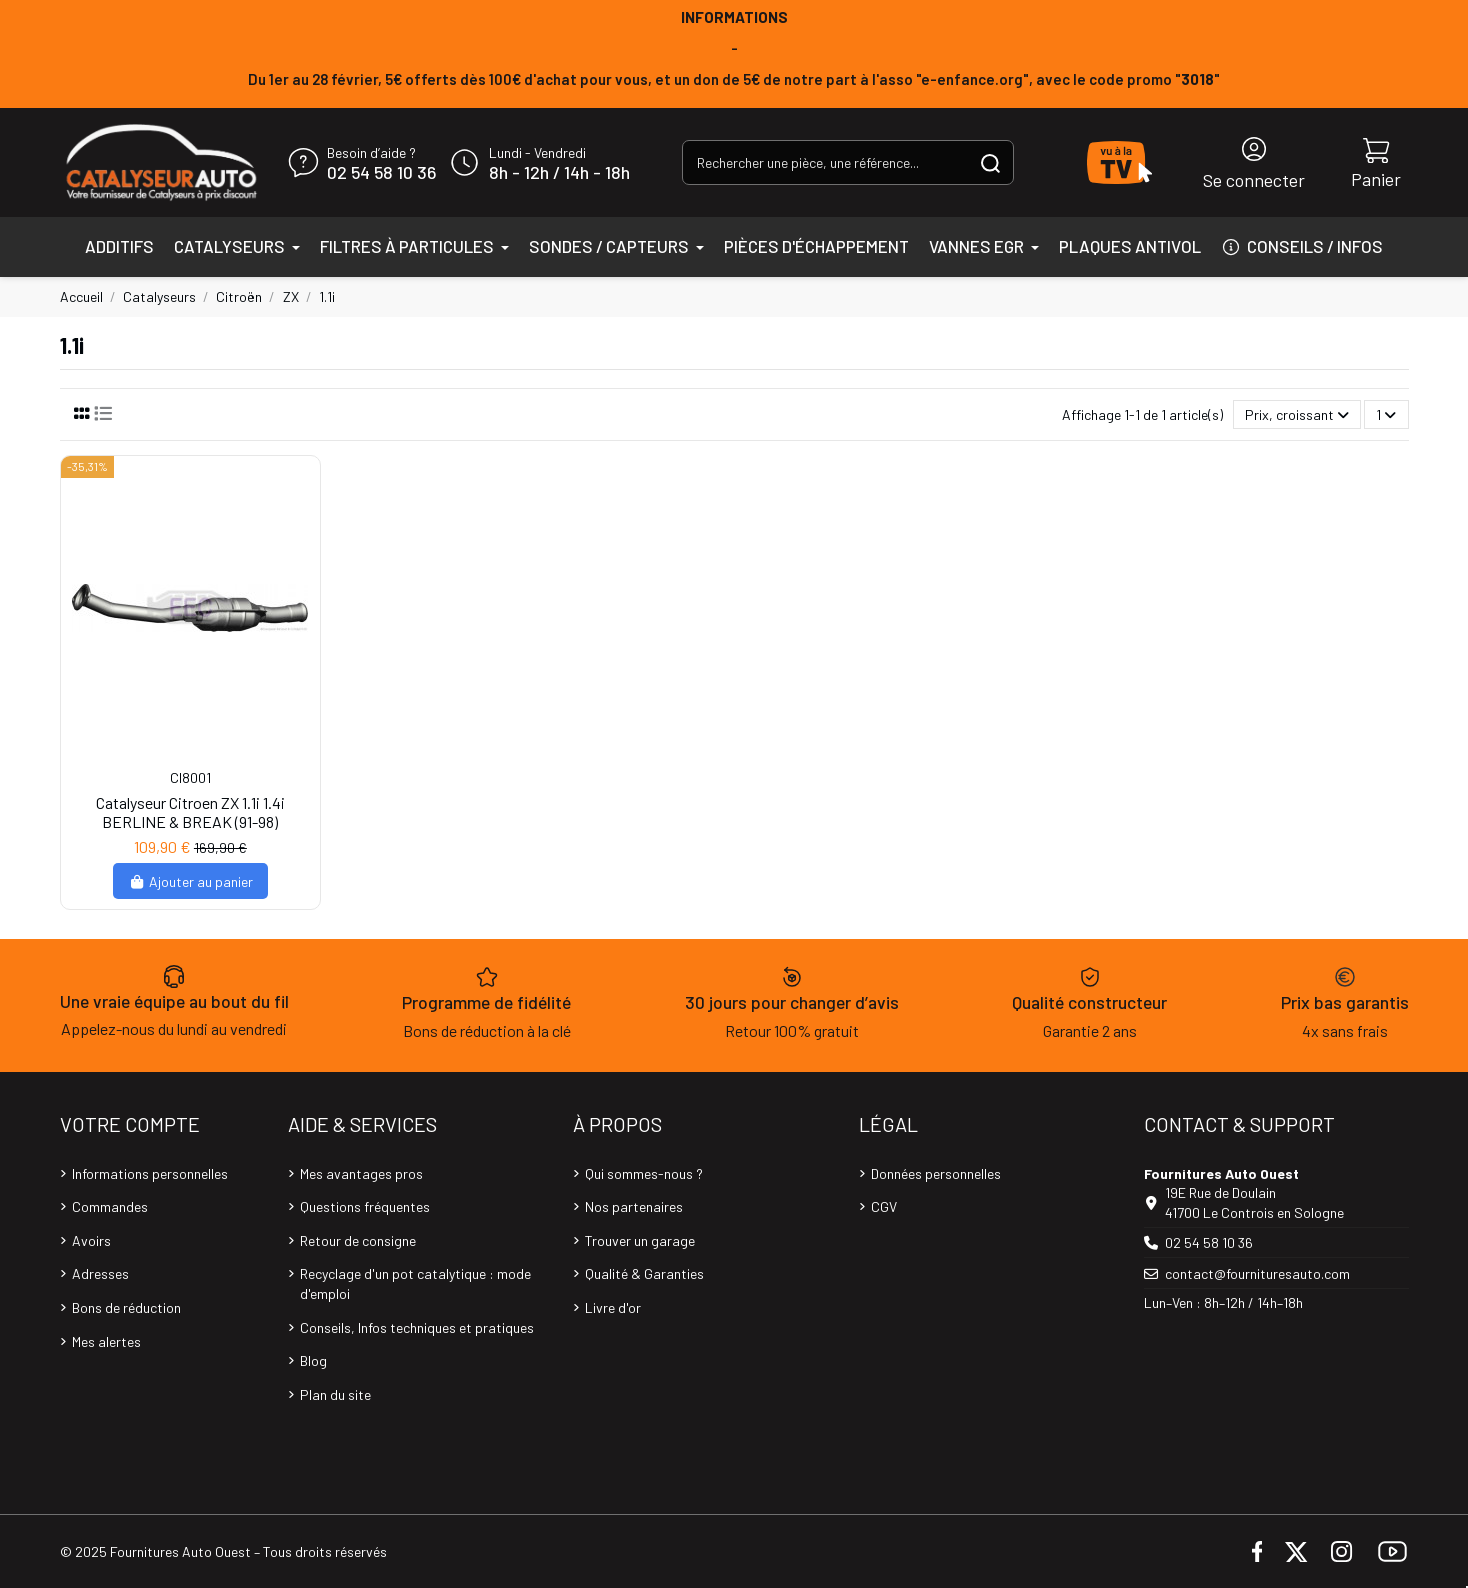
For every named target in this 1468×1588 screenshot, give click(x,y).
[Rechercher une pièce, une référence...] (990, 162)
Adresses (100, 1273)
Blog (313, 1360)
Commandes (110, 1206)
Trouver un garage (640, 1240)
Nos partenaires (634, 1206)
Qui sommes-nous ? (644, 1173)
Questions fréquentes (365, 1206)
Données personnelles (936, 1173)
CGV (884, 1206)
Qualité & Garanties (644, 1273)
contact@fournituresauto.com (1257, 1273)
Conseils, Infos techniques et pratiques (417, 1327)
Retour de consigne (358, 1240)
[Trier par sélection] (1297, 414)
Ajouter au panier (190, 881)
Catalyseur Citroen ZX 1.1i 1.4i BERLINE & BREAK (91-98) (190, 812)
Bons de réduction (126, 1307)
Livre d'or (613, 1307)
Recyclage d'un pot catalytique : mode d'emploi (415, 1283)
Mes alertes (106, 1341)
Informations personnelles (150, 1173)
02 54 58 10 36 (381, 173)
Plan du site (335, 1394)
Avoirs (91, 1240)
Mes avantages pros (361, 1173)
